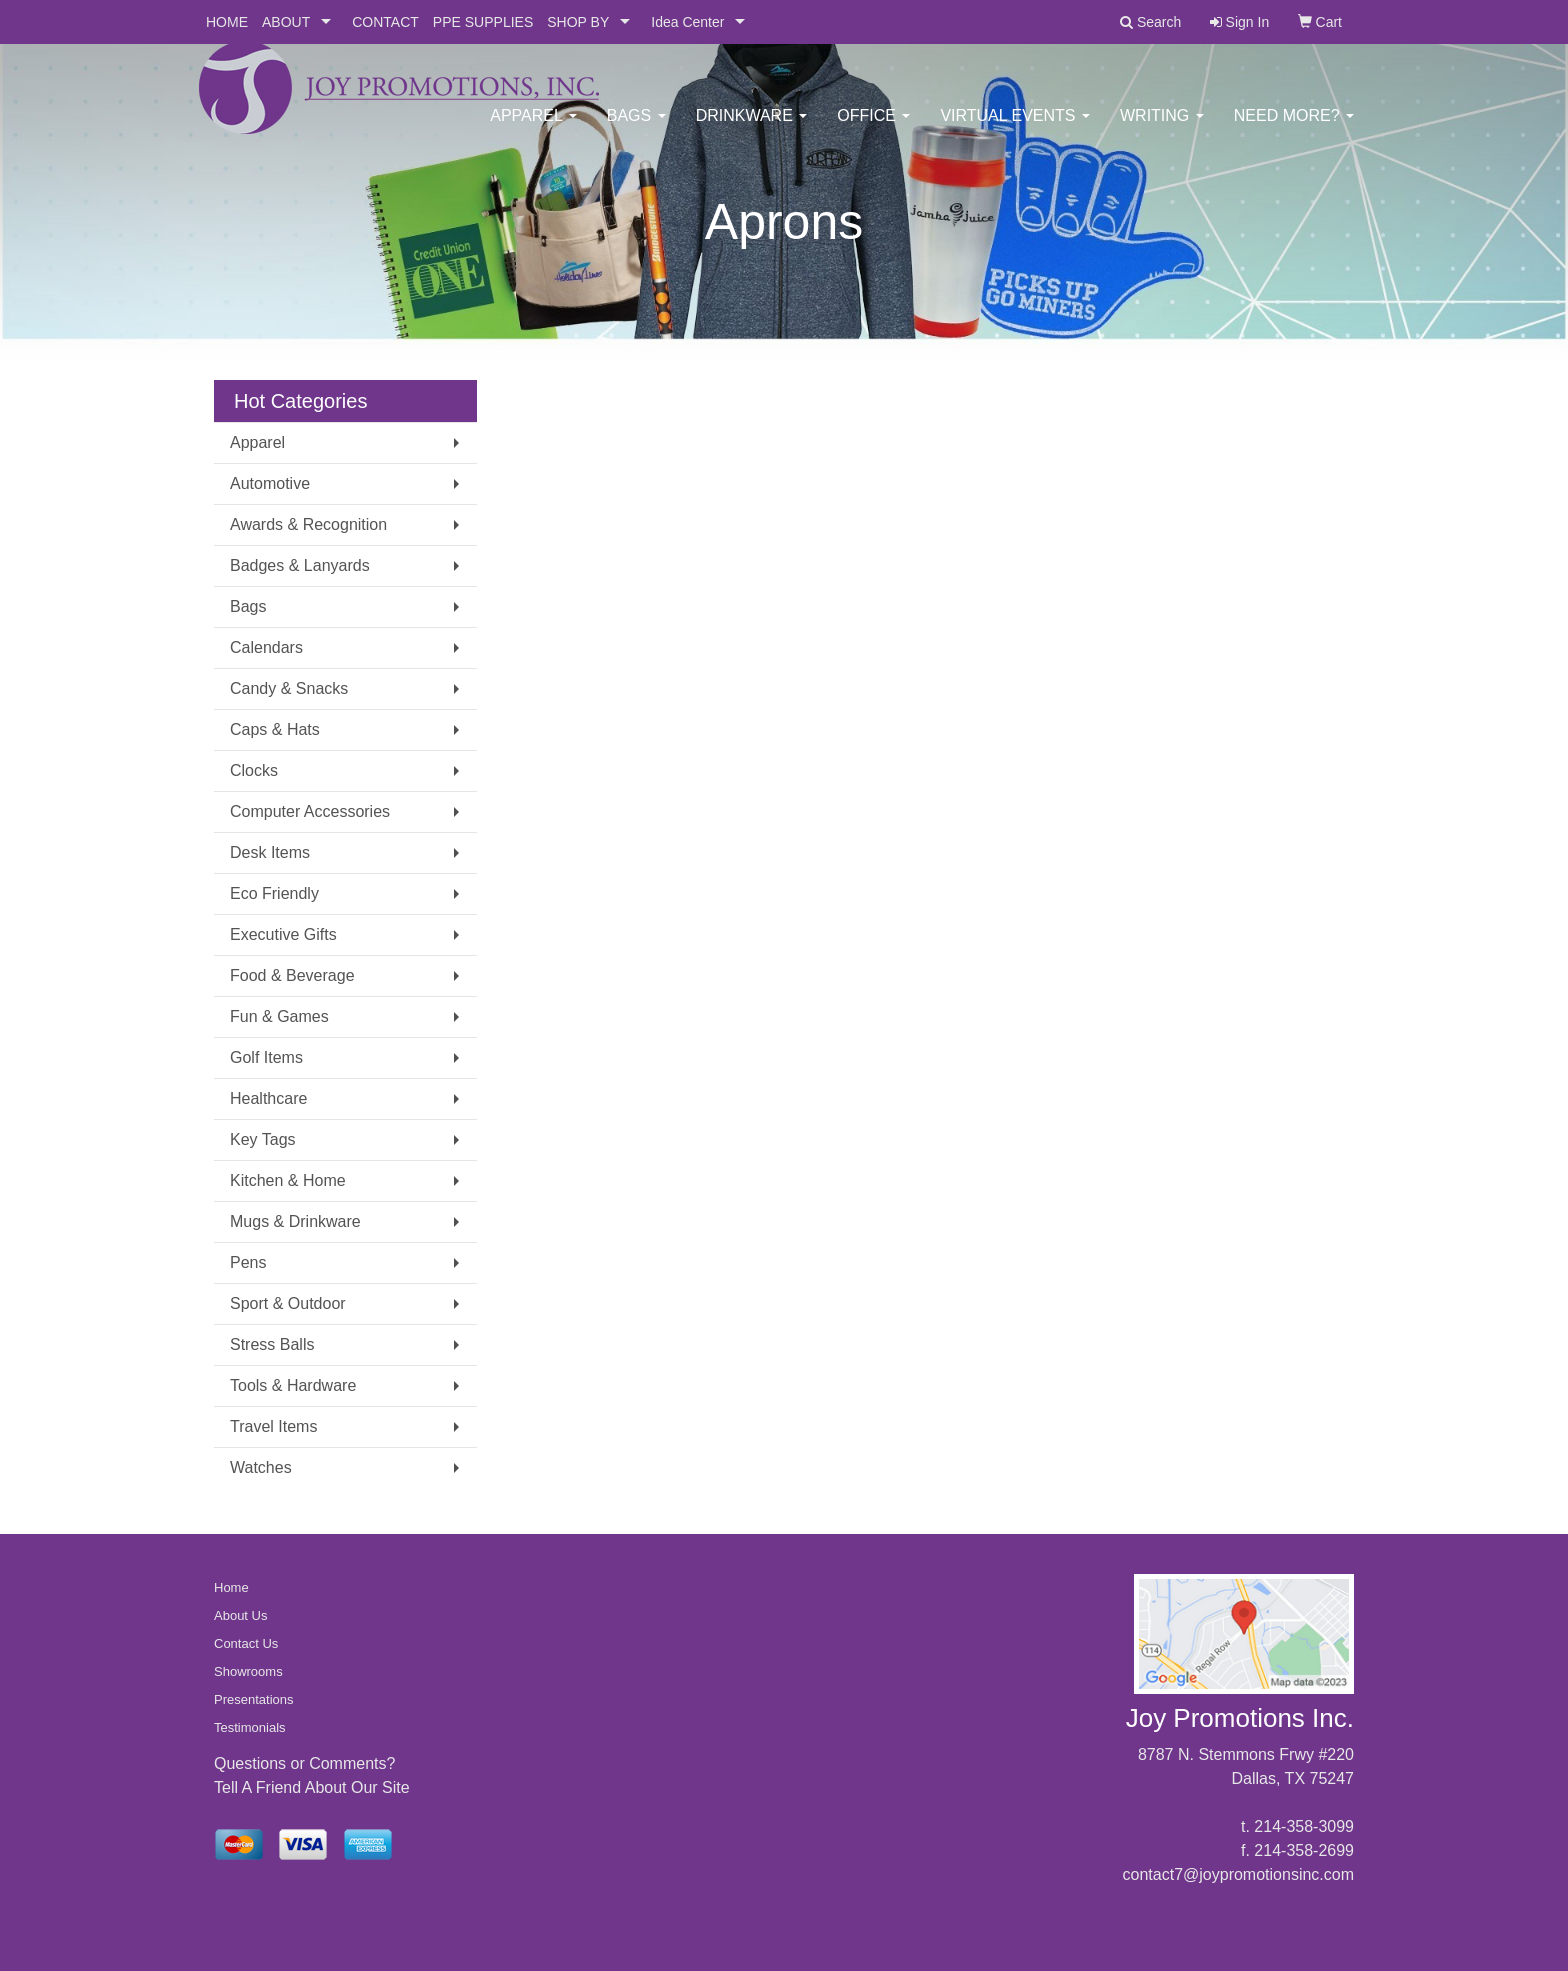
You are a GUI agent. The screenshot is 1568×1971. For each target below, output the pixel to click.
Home (231, 1587)
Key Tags (263, 1139)
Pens (248, 1262)
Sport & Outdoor (288, 1303)
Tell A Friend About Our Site (312, 1787)
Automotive (270, 483)
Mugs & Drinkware (295, 1221)
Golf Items (266, 1057)
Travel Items (273, 1426)
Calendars (266, 647)
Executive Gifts (283, 934)
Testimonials (250, 1727)
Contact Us (246, 1643)
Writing (1162, 129)
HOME (227, 22)
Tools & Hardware (293, 1385)
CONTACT (385, 22)
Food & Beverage (292, 975)
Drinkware (752, 129)
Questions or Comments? (304, 1763)
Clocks (254, 770)
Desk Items (270, 852)
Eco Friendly (274, 893)
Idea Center (687, 22)
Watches (261, 1467)
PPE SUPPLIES (483, 22)
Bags (636, 129)
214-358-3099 (1304, 1826)
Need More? (1294, 129)
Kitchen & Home (288, 1180)
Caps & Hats (275, 729)
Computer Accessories (310, 811)
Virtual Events (1015, 129)
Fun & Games (279, 1016)
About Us (240, 1615)
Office (873, 129)
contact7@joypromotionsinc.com (1238, 1874)
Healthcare (268, 1098)
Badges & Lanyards (300, 565)
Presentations (254, 1699)
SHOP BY (578, 22)
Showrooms (248, 1671)
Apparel (533, 129)
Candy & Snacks (289, 688)
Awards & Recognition (308, 524)
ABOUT (286, 22)
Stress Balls (272, 1344)
